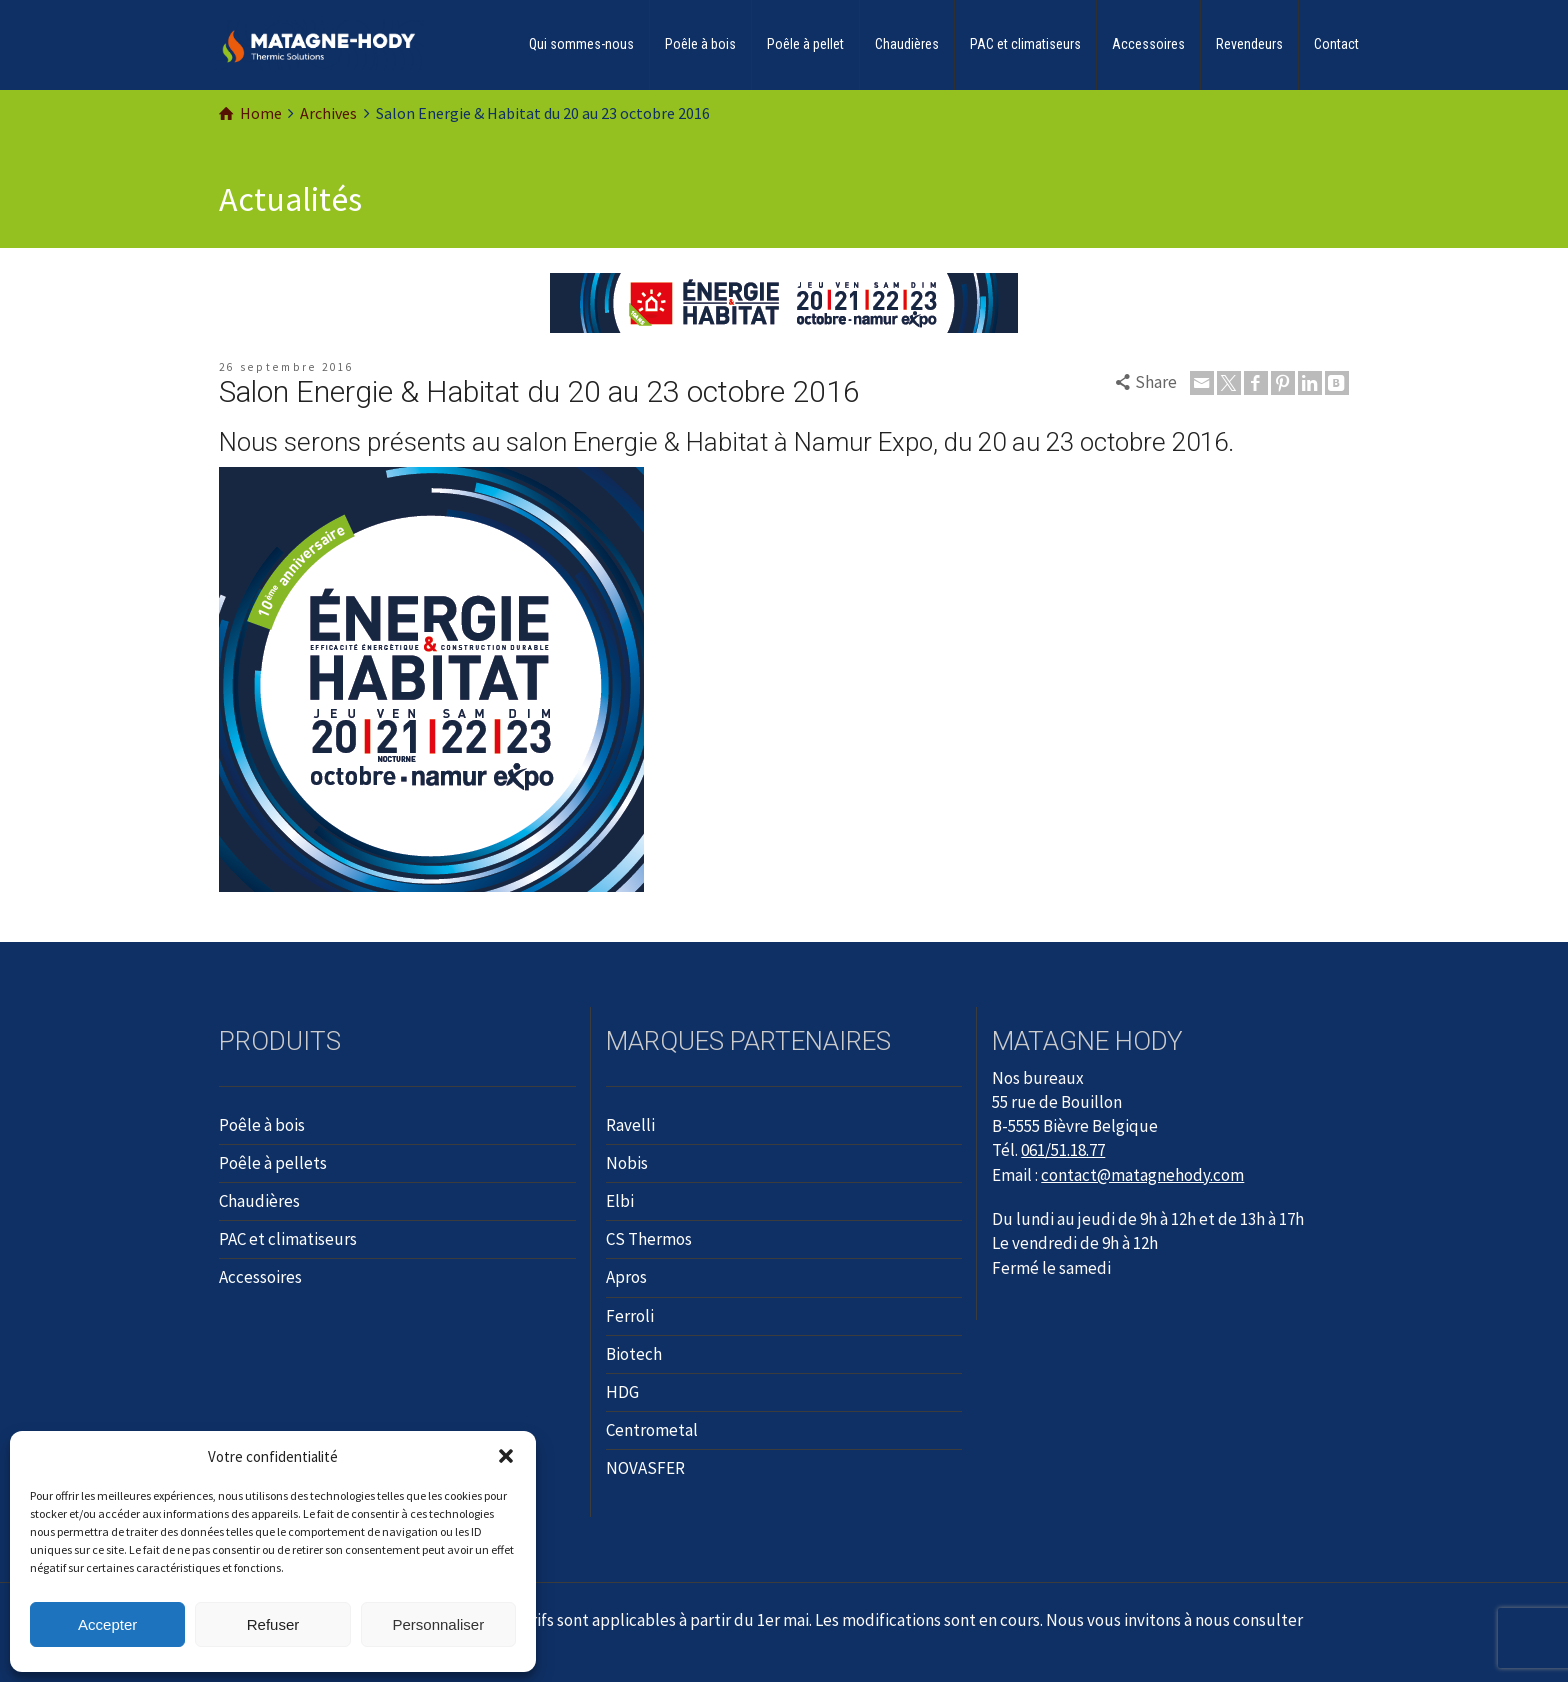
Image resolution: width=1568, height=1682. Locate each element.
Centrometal (652, 1430)
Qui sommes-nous (581, 44)
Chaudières (907, 44)
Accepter (107, 1624)
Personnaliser (438, 1624)
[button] (506, 1456)
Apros (626, 1277)
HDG (622, 1392)
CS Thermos (649, 1239)
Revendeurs (1249, 44)
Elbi (620, 1201)
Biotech (634, 1354)
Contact (1336, 44)
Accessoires (1148, 44)
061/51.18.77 (1063, 1150)
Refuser (273, 1624)
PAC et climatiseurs (1025, 44)
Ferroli (630, 1316)
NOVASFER (645, 1468)
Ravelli (630, 1125)
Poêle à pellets (273, 1163)
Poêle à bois (700, 44)
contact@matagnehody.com (1142, 1175)
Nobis (627, 1163)
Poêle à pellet (805, 44)
